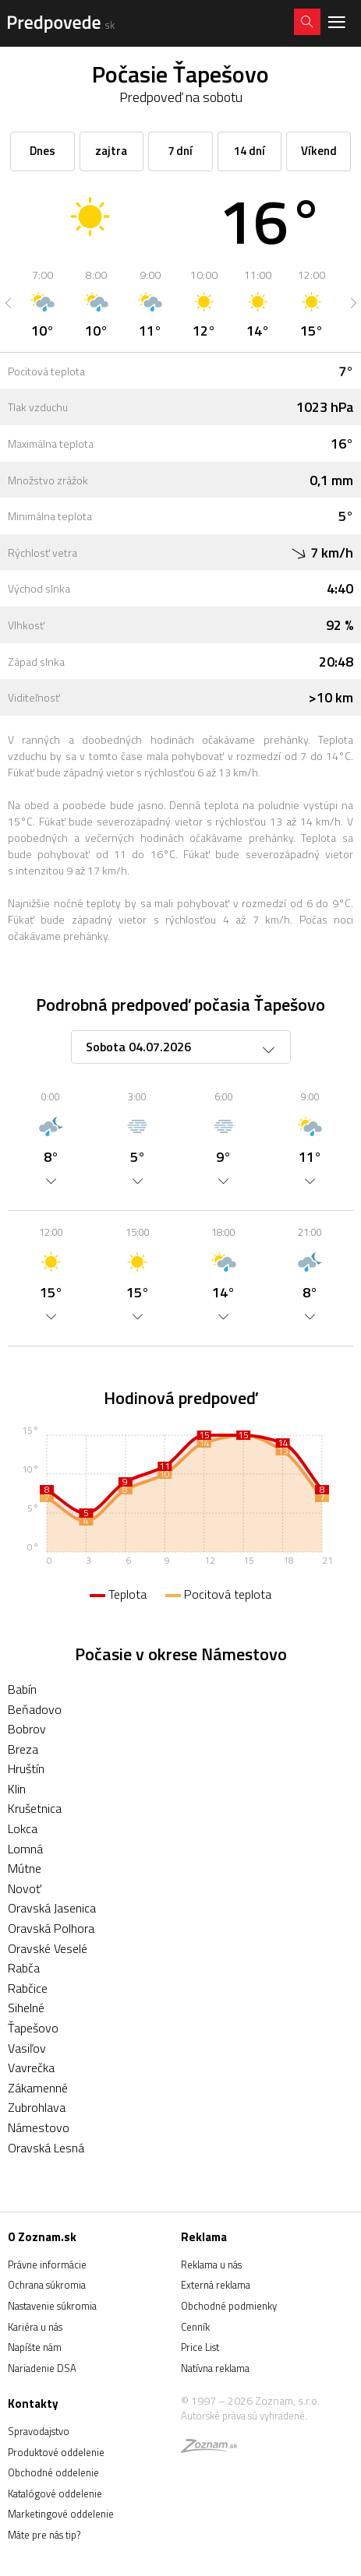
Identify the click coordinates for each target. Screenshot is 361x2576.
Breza (23, 1749)
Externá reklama (215, 2285)
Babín (22, 1689)
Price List (200, 2347)
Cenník (195, 2327)
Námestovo (38, 2127)
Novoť (24, 1888)
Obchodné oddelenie (53, 2472)
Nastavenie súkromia (52, 2306)
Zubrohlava (36, 2107)
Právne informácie (47, 2264)
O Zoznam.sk (42, 2237)
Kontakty (33, 2403)
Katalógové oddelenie (55, 2493)
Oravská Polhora (51, 1928)
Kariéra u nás (35, 2327)
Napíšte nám (35, 2347)
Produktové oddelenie (56, 2452)
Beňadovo (35, 1709)
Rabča (24, 1967)
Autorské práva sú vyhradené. (244, 2415)
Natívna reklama (215, 2368)
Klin (17, 1788)
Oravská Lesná (46, 2147)
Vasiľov (27, 2048)
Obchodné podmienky (229, 2306)
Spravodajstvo (38, 2431)
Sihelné (26, 2007)
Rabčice (28, 1988)
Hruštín (26, 1768)
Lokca (22, 1828)
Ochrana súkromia (47, 2285)
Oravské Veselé (47, 1948)
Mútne (24, 1868)
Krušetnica (35, 1808)
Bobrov (27, 1728)
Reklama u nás (211, 2264)
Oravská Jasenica (52, 1908)
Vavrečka (31, 2067)
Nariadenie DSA (42, 2368)
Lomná (25, 1848)
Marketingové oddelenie (61, 2513)
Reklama (204, 2237)
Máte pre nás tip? (44, 2535)
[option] (42, 303)
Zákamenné (38, 2087)
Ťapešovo (33, 2027)
